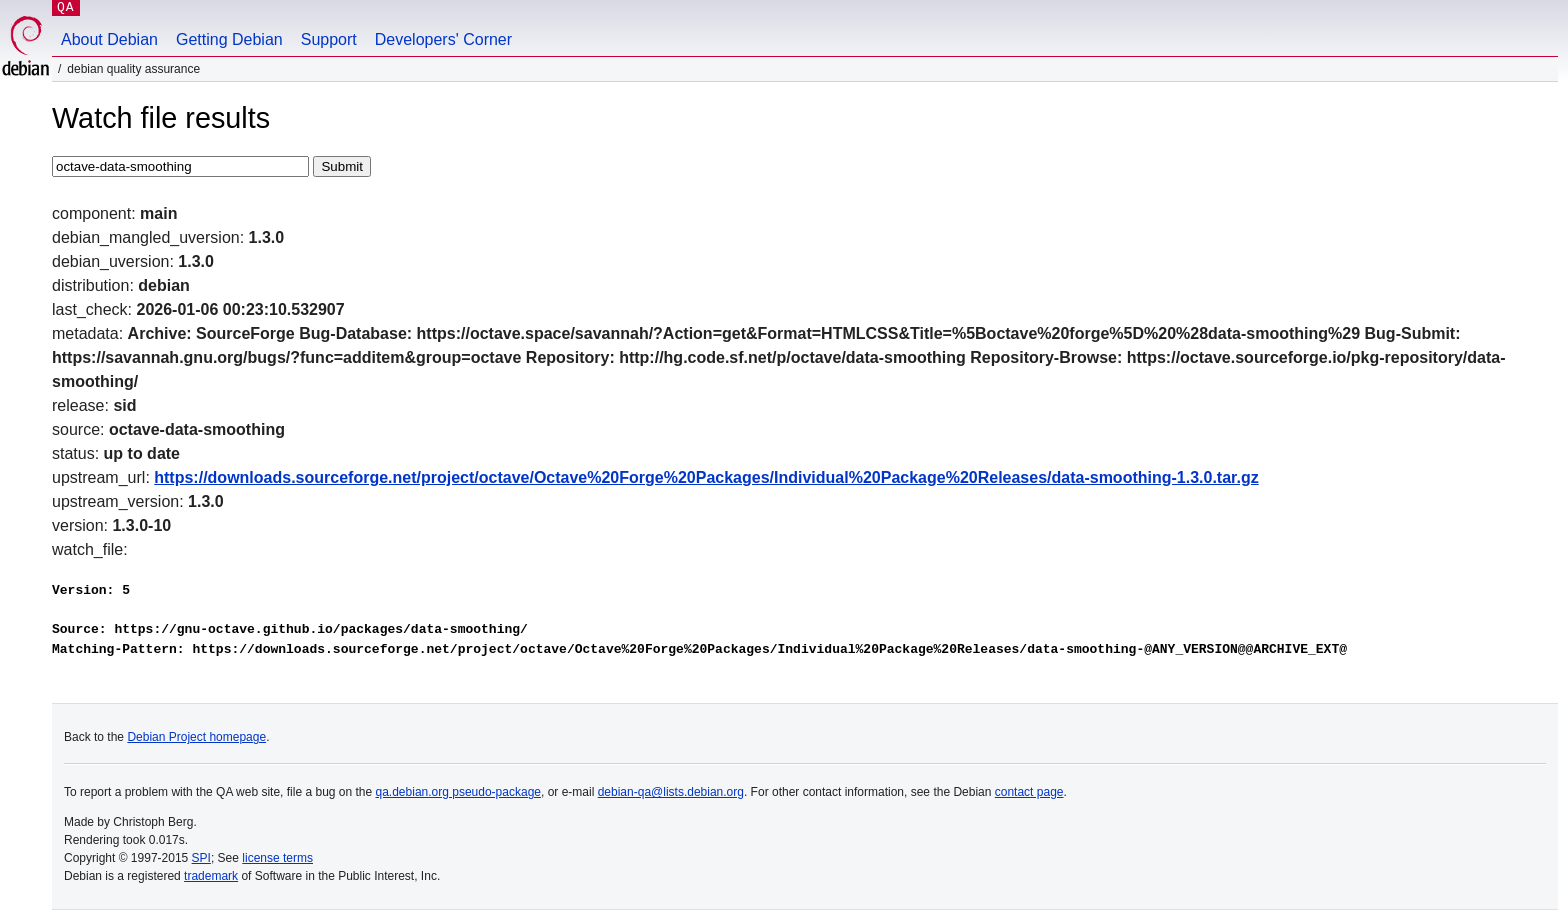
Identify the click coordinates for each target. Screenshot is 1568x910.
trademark (211, 876)
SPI (201, 858)
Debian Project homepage (196, 737)
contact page (1029, 792)
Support (329, 39)
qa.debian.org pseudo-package (458, 792)
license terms (277, 858)
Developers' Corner (443, 39)
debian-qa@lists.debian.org (671, 792)
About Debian (109, 39)
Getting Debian (229, 39)
